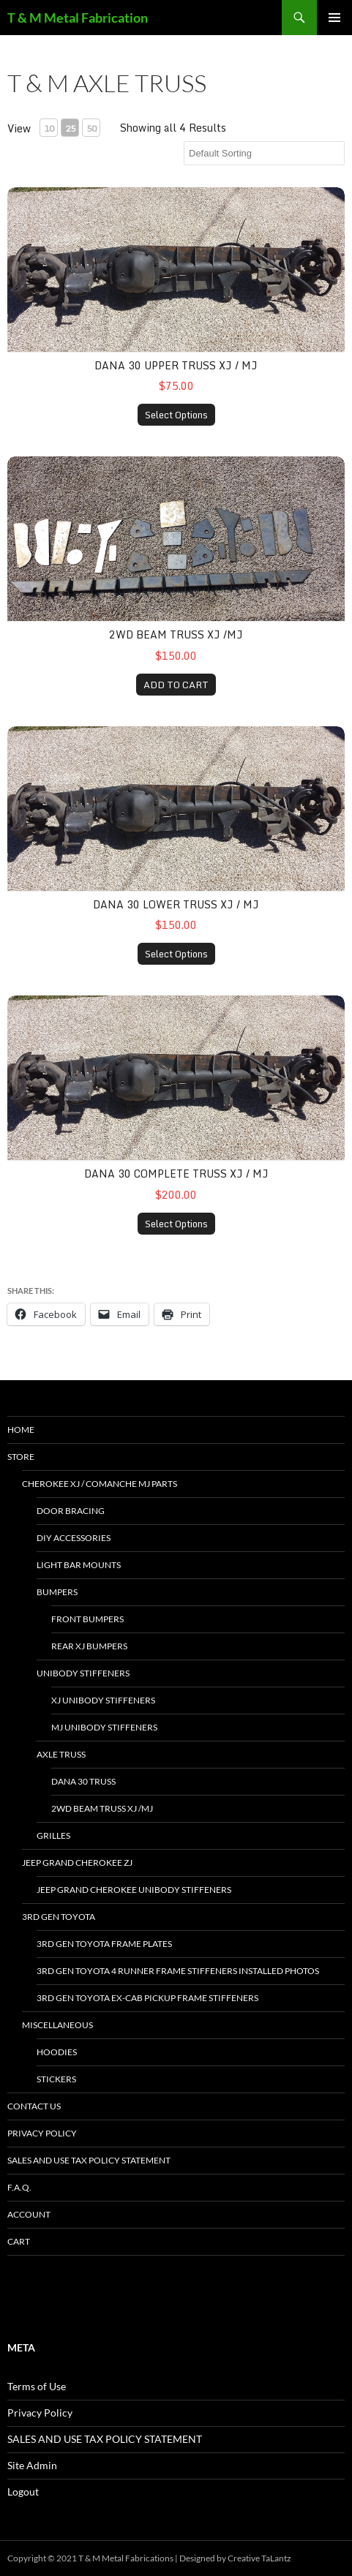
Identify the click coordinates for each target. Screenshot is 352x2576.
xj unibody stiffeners (103, 1700)
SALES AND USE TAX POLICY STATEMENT (89, 2160)
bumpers (57, 1591)
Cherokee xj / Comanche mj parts (99, 1483)
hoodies (57, 2051)
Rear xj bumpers (89, 1646)
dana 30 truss (83, 1781)
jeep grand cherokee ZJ (77, 1862)
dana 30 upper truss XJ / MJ (176, 365)
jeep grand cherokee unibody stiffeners (134, 1889)
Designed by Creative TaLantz (235, 2558)
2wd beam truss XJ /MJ (176, 634)
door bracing (71, 1510)
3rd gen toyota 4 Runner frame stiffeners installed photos (178, 1970)
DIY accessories (74, 1537)
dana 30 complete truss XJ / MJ (176, 1173)
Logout (23, 2491)
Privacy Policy (42, 2133)
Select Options (176, 415)
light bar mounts (79, 1564)
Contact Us (34, 2106)
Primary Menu (334, 17)
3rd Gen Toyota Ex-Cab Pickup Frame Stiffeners (147, 1997)
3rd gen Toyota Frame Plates (104, 1943)
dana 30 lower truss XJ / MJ (176, 904)
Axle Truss (61, 1754)
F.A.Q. (19, 2187)
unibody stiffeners (83, 1673)
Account (28, 2214)
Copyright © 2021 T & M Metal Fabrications (90, 2558)
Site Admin (32, 2465)
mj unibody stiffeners (104, 1727)
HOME (20, 1429)
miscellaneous (57, 2024)
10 (49, 128)
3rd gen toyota (58, 1916)
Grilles (53, 1835)
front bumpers (87, 1618)
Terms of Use (36, 2386)
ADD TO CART (176, 685)
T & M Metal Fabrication (77, 18)
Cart (18, 2241)
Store (20, 1456)
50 (91, 128)
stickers (56, 2079)
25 (70, 128)
